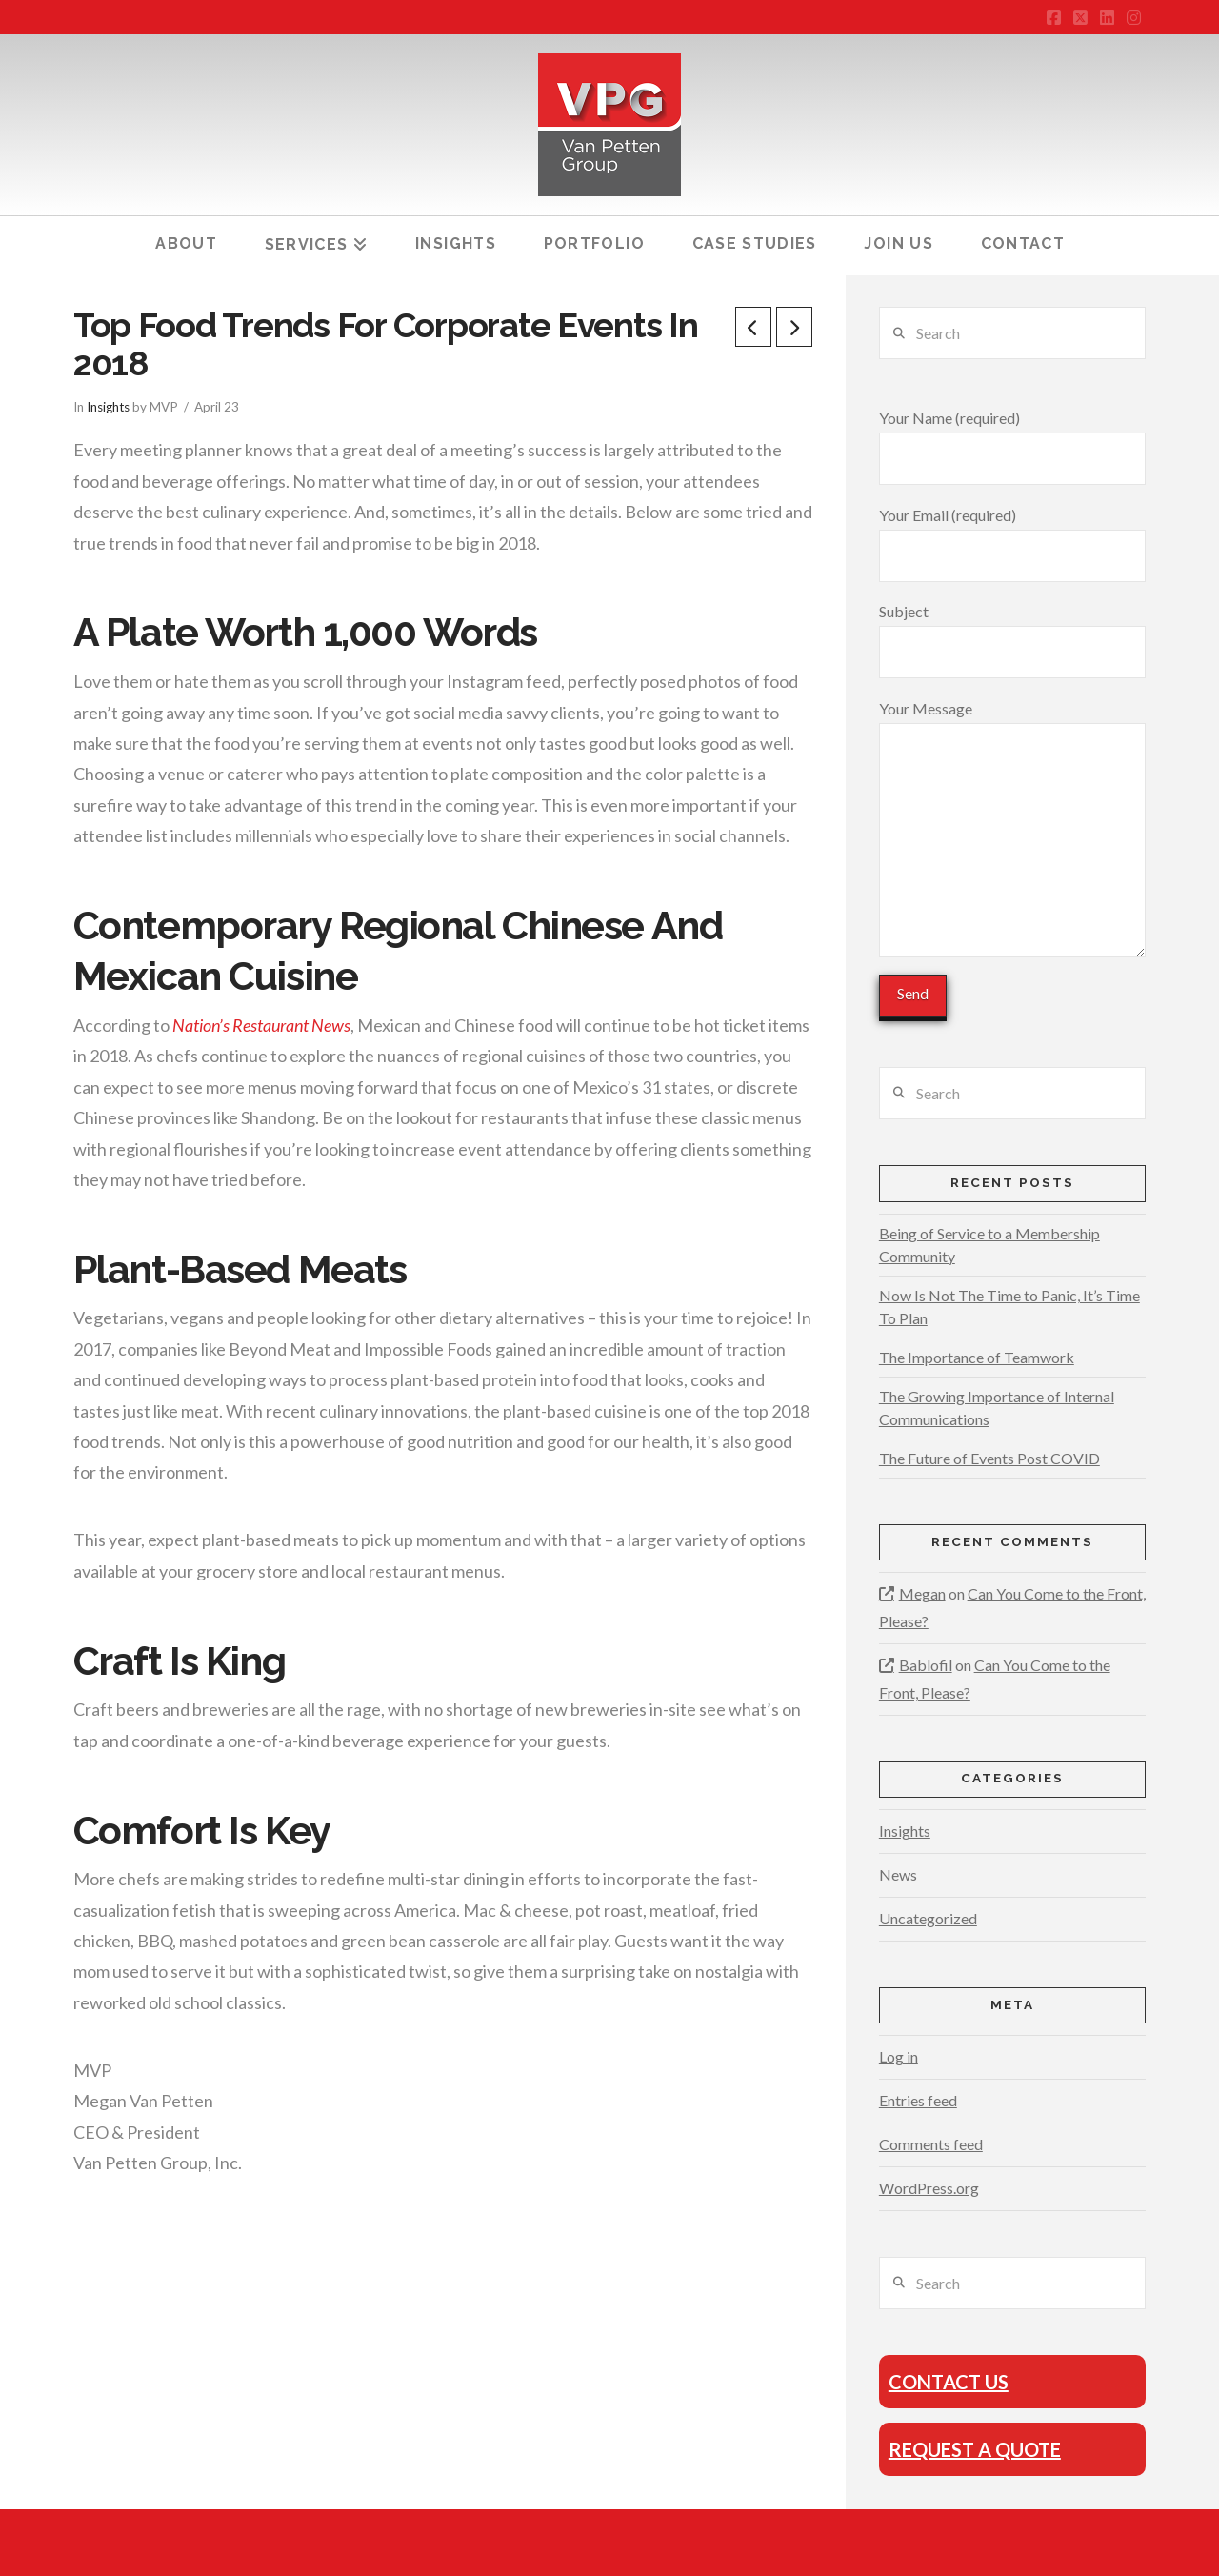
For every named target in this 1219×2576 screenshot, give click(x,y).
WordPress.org (929, 2188)
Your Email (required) (1012, 536)
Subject (1012, 632)
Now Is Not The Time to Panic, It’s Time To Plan (1009, 1306)
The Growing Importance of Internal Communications (996, 1407)
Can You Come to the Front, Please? (1012, 1607)
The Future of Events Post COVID (989, 1458)
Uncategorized (928, 1918)
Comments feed (931, 2144)
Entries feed (918, 2100)
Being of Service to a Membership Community (989, 1244)
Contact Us (949, 2381)
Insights (108, 406)
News (898, 1874)
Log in (898, 2056)
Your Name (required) (1012, 439)
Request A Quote (975, 2449)
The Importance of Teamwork (976, 1357)
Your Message (1012, 722)
